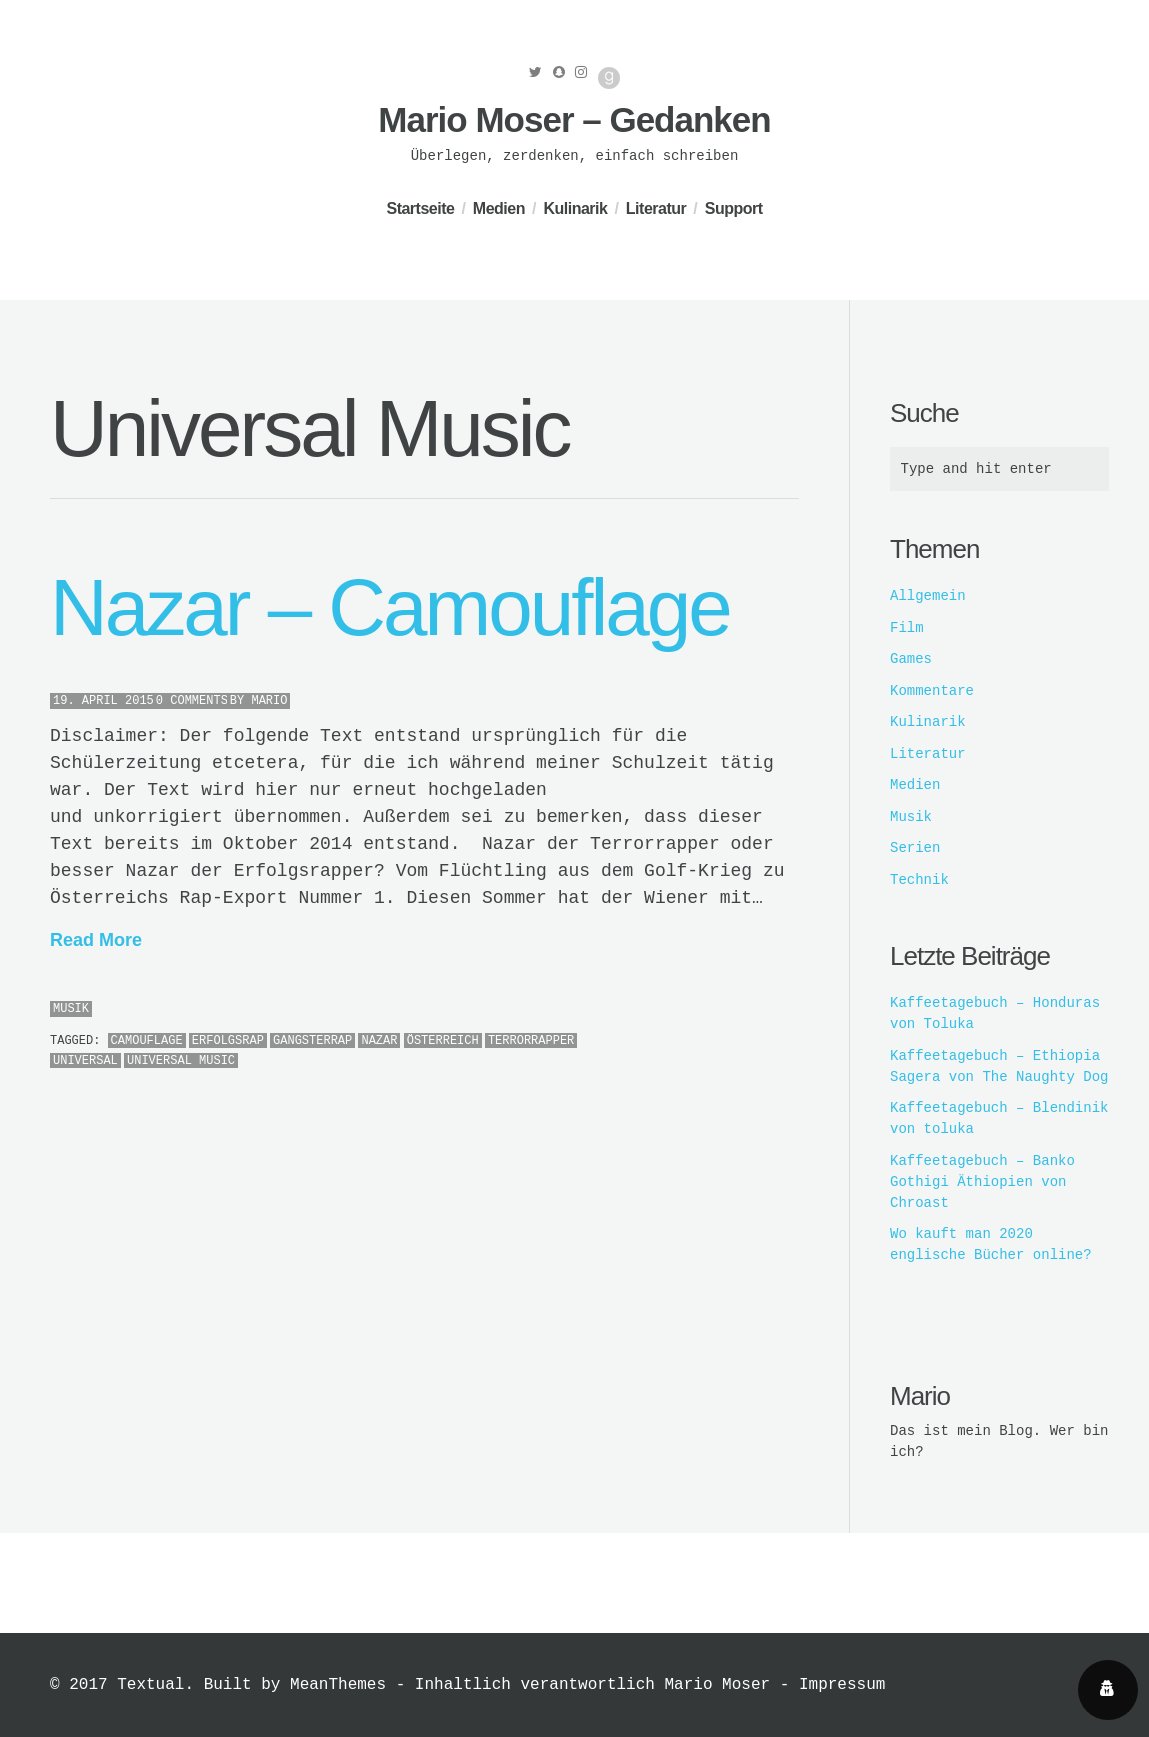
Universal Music (181, 1061)
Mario (269, 701)
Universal (85, 1061)
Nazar (379, 1041)
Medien (499, 208)
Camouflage (147, 1041)
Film (907, 628)
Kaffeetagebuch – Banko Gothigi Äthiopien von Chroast (982, 1182)
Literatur (656, 208)
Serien (915, 848)
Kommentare (932, 691)
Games (911, 659)
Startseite (420, 208)
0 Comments (192, 701)
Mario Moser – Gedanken (574, 119)
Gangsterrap (312, 1041)
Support (734, 208)
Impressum (842, 1685)
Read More (96, 940)
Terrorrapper (531, 1041)
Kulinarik (575, 208)
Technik (919, 880)
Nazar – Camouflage (390, 607)
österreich (443, 1041)
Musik (71, 1009)
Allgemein (928, 596)
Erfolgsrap (228, 1041)
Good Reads (609, 78)
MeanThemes (338, 1685)
